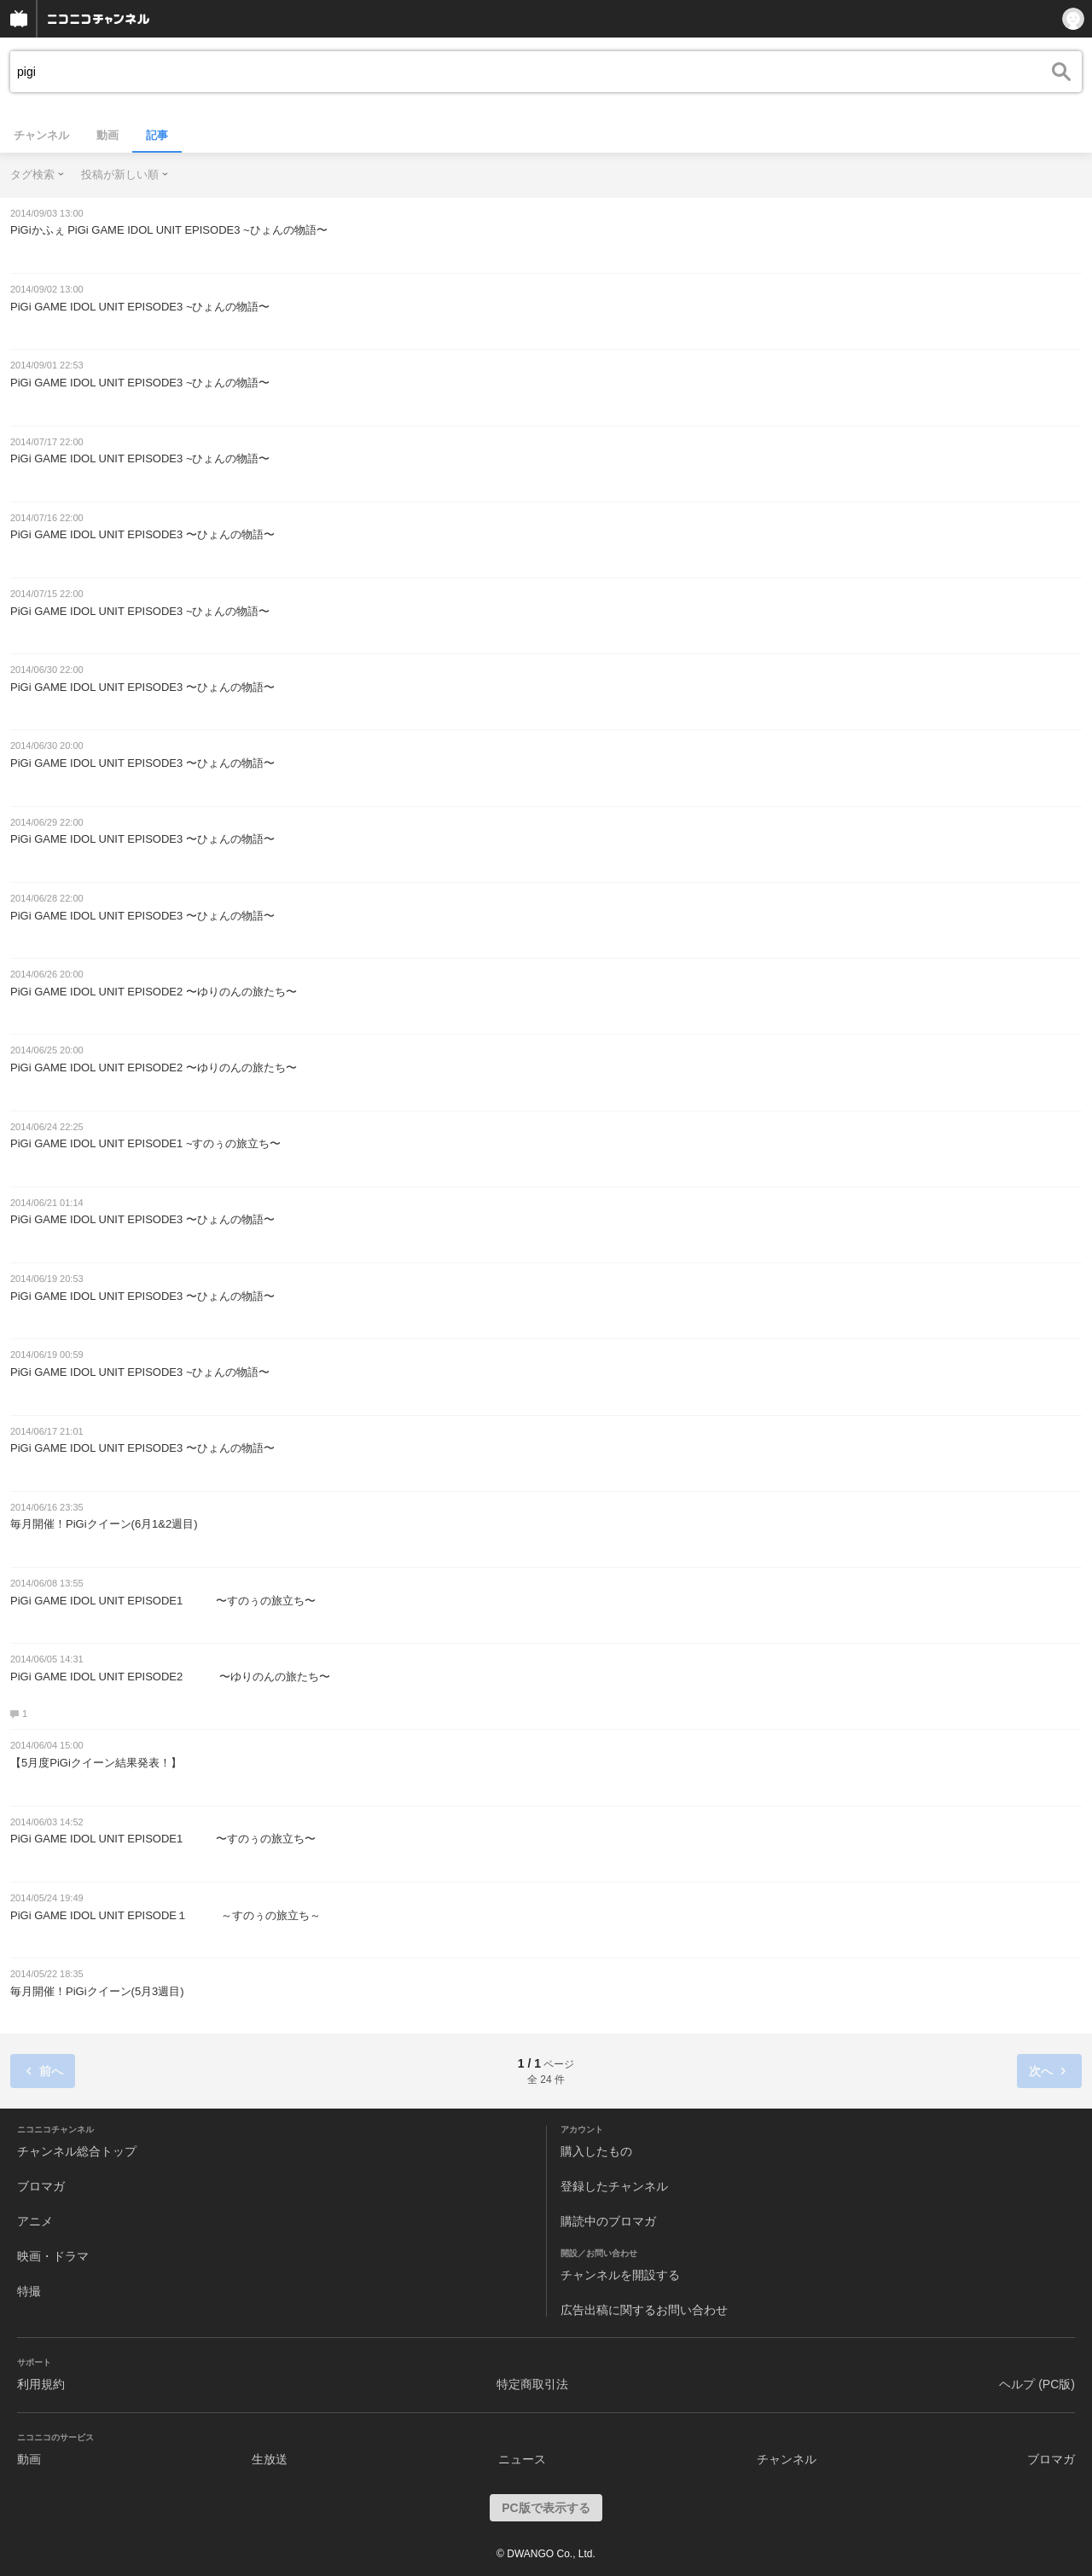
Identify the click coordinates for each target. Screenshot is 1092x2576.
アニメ (35, 2221)
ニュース (522, 2459)
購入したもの (596, 2151)
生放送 (270, 2459)
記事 (157, 135)
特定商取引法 (532, 2384)
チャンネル (41, 135)
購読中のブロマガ (608, 2221)
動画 (107, 135)
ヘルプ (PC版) (1037, 2384)
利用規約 (41, 2384)
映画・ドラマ (53, 2256)
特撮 (29, 2291)
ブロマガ (41, 2186)
